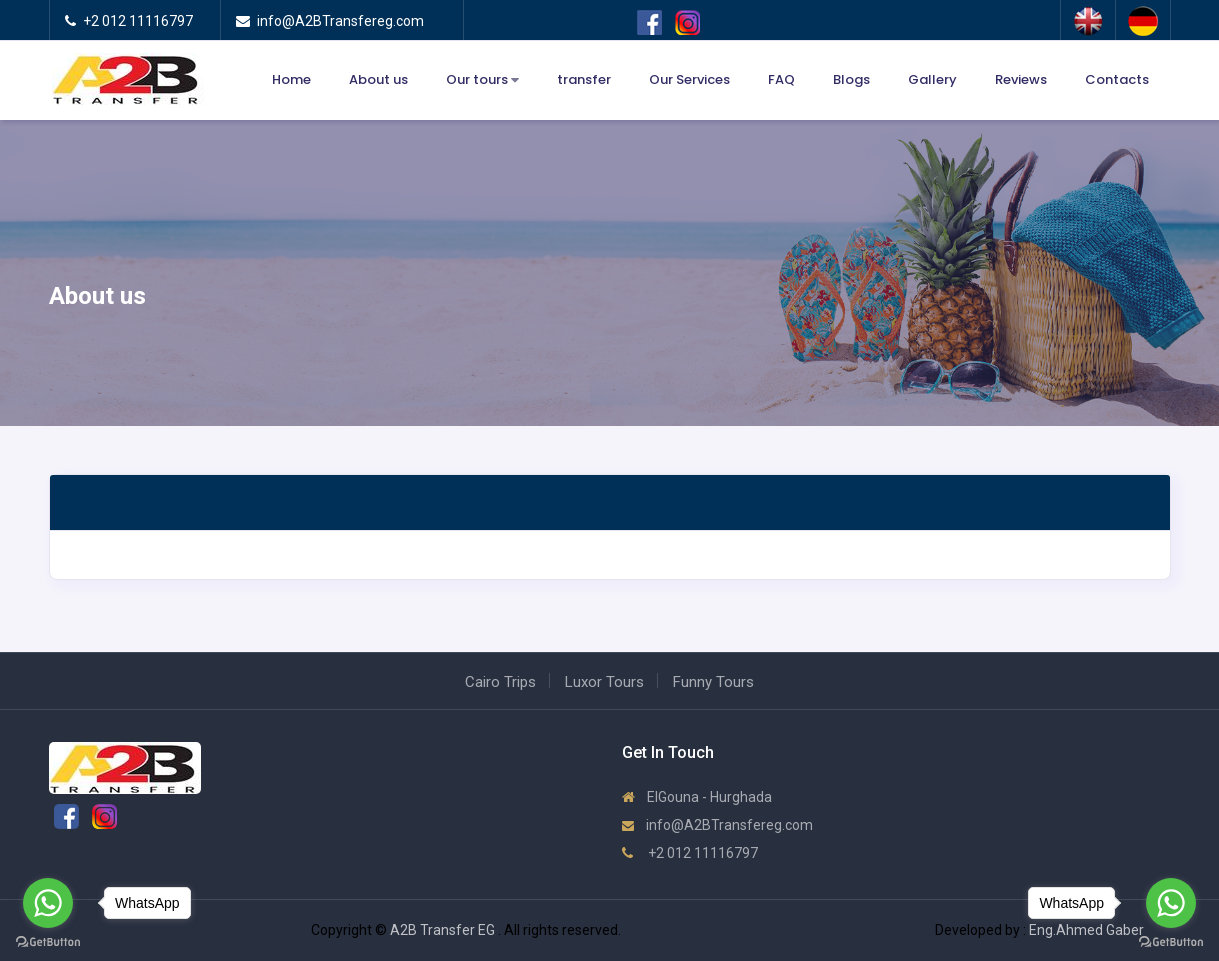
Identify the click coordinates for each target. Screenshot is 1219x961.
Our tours (482, 80)
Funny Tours (713, 682)
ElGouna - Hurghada (697, 797)
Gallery (932, 79)
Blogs (851, 79)
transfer (584, 79)
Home (291, 79)
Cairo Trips (500, 682)
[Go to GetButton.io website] (1171, 941)
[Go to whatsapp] (1171, 903)
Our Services (689, 79)
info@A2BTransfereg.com (717, 825)
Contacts (1117, 79)
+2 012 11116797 (690, 853)
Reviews (1021, 79)
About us (378, 79)
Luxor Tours (604, 682)
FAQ (781, 79)
